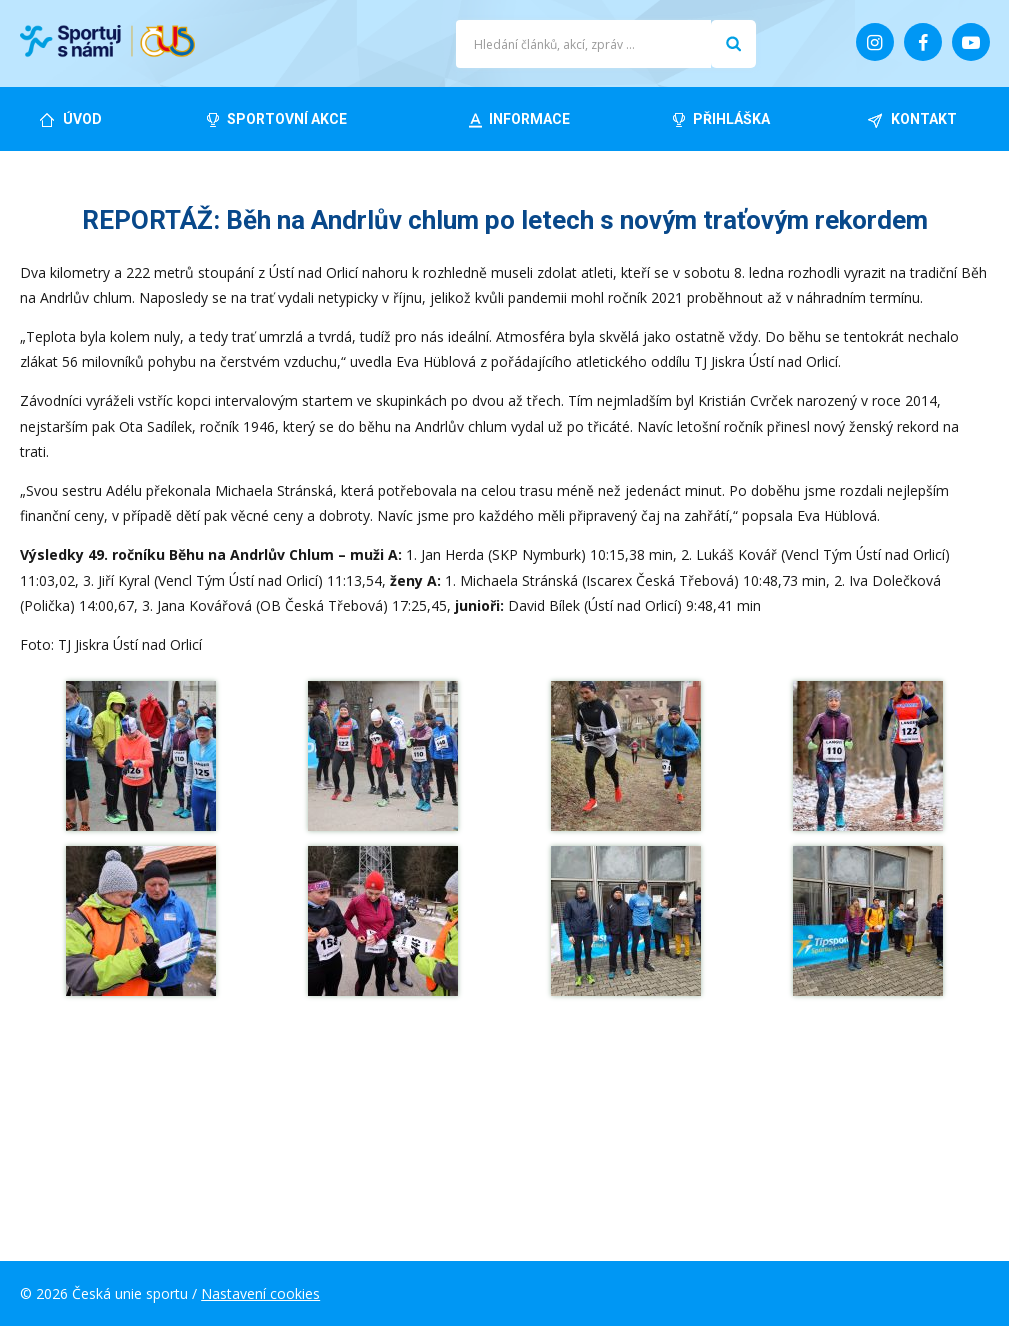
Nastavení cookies (260, 1293)
